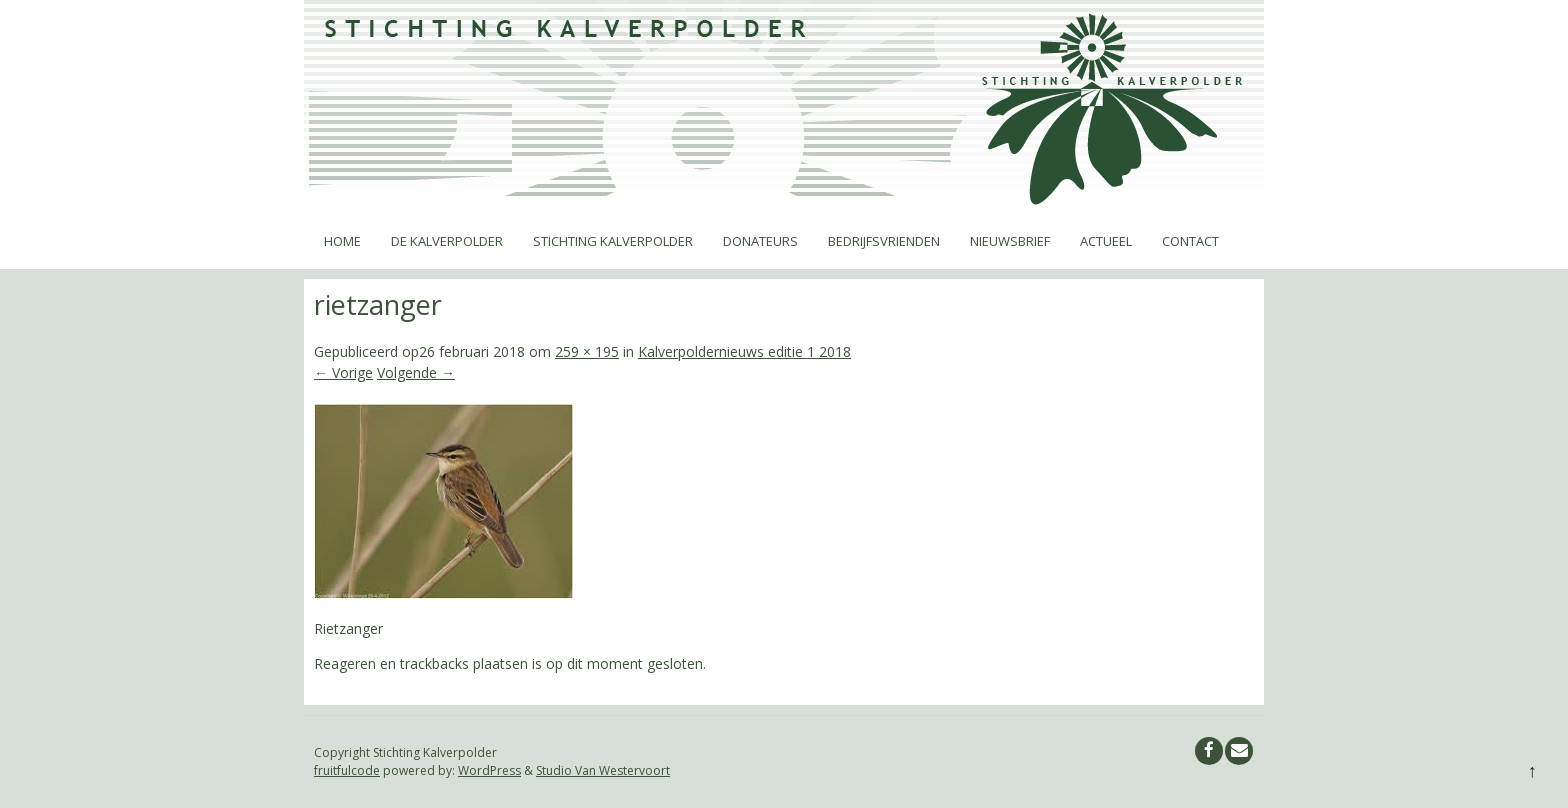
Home (342, 241)
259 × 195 (587, 351)
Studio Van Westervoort (603, 770)
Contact (1190, 241)
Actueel (1106, 241)
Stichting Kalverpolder (613, 241)
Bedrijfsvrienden (884, 241)
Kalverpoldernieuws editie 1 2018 (744, 351)
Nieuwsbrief (1010, 241)
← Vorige (343, 372)
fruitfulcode (347, 770)
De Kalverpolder (447, 241)
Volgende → (416, 372)
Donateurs (760, 241)
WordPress (489, 770)
